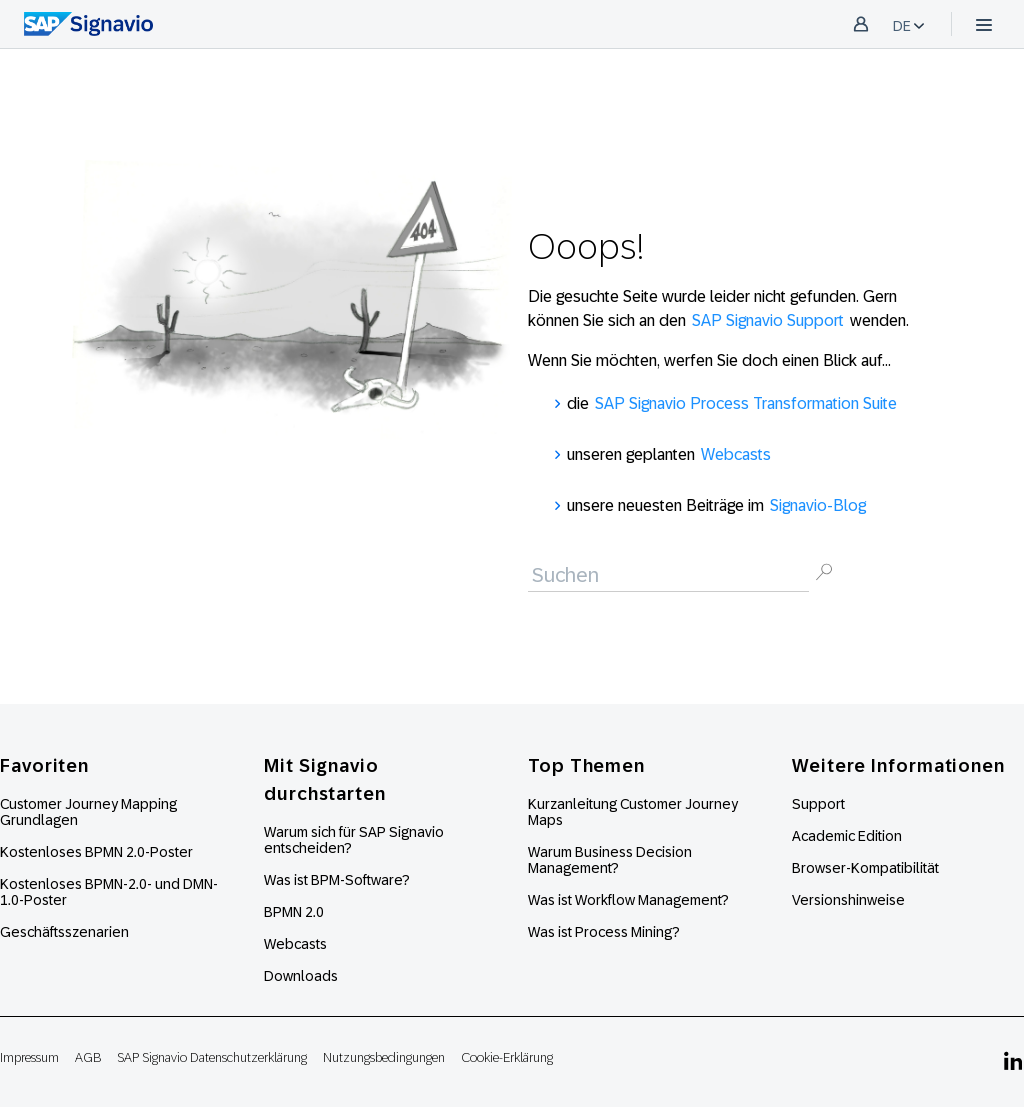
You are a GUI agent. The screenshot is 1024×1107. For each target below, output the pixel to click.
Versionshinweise (848, 900)
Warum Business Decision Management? (610, 860)
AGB (88, 1057)
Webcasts (736, 454)
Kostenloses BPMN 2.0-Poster (96, 852)
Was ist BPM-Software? (337, 880)
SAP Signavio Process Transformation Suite (746, 403)
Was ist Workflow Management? (628, 900)
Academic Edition (847, 836)
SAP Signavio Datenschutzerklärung (212, 1057)
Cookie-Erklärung (507, 1057)
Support (818, 804)
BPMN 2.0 (294, 912)
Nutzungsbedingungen (384, 1057)
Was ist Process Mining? (604, 932)
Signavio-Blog (818, 505)
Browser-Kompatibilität (865, 868)
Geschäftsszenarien (64, 932)
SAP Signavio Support (768, 320)
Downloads (301, 976)
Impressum (29, 1057)
